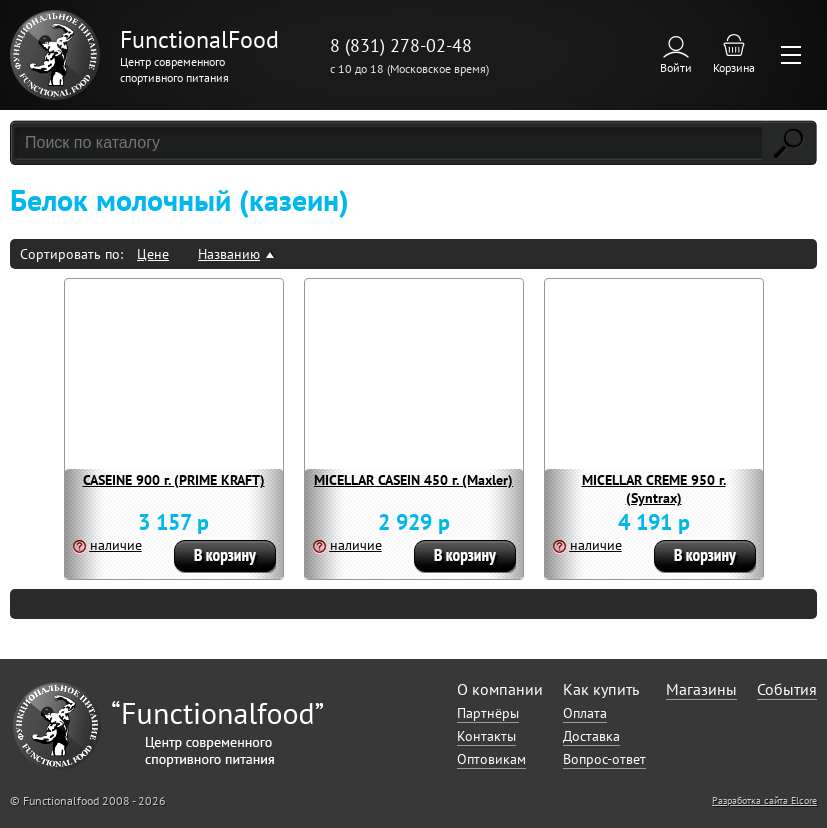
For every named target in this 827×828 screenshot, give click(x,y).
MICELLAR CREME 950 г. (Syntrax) (654, 489)
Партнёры (488, 713)
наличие (116, 545)
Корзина (734, 67)
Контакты (486, 736)
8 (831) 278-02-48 (401, 45)
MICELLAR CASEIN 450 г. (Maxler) (413, 480)
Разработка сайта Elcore (764, 800)
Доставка (591, 736)
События (787, 689)
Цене (153, 254)
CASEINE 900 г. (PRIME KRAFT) (174, 480)
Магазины (701, 689)
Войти (676, 67)
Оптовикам (491, 759)
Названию (229, 254)
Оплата (585, 713)
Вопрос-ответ (604, 759)
